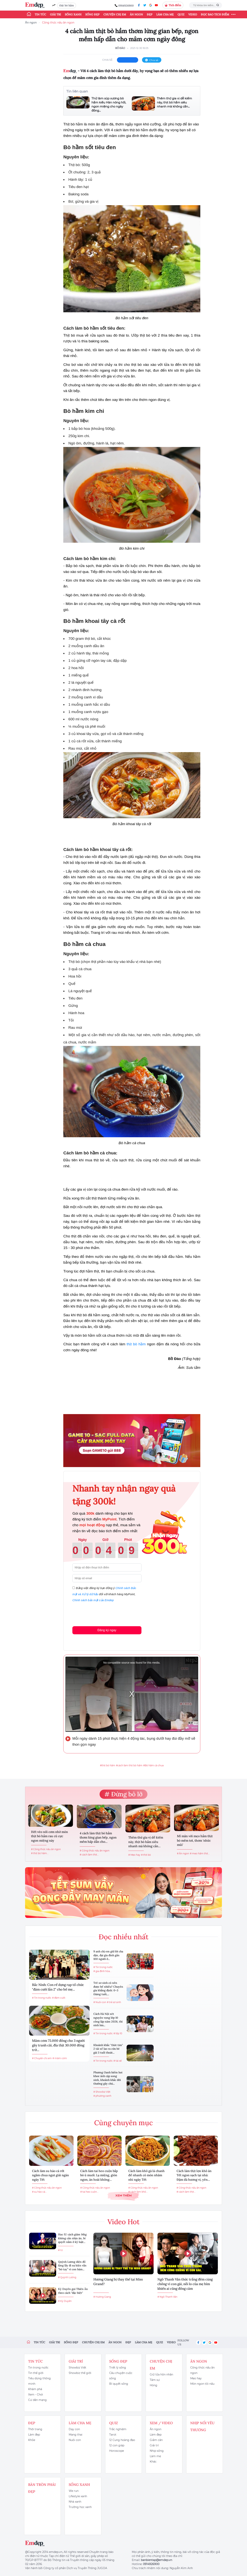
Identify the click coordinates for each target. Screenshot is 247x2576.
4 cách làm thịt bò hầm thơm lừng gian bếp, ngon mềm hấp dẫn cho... (98, 1837)
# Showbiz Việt (101, 2091)
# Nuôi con (99, 2002)
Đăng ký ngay (106, 1630)
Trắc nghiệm (117, 2429)
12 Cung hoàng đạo (122, 2440)
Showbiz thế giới (80, 2373)
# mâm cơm (59, 2058)
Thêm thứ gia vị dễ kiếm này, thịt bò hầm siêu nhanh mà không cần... (174, 102)
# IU (60, 2250)
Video (192, 14)
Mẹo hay (196, 2378)
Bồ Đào (120, 48)
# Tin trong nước (41, 1997)
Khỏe (31, 2440)
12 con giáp (116, 2445)
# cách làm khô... (138, 2191)
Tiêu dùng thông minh (39, 2381)
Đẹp (149, 14)
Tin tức (40, 14)
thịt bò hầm (66, 5)
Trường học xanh (80, 2507)
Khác (153, 2461)
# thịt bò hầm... (40, 1853)
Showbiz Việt (77, 2367)
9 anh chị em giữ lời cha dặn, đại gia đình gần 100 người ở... (108, 1955)
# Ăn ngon (183, 1853)
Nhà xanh (75, 2501)
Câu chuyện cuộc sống (120, 2375)
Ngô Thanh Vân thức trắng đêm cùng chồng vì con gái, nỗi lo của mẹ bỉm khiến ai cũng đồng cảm (185, 2284)
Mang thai (75, 2434)
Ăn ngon (136, 14)
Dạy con (74, 2429)
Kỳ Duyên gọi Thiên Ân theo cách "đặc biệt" (73, 2291)
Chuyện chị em (114, 14)
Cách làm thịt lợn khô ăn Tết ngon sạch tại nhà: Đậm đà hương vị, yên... (194, 2175)
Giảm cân (156, 2440)
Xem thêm (123, 2195)
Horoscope (116, 2451)
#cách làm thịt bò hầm (129, 1765)
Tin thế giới (35, 2373)
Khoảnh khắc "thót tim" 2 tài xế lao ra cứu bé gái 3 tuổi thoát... (108, 2048)
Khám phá (35, 2389)
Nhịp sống (157, 2451)
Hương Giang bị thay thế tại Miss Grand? (118, 2281)
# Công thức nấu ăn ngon (46, 1849)
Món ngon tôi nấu (202, 2383)
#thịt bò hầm (107, 1765)
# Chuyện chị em (42, 2058)
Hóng (153, 2385)
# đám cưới (58, 1997)
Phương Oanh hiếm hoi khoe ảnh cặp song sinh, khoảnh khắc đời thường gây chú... (107, 2078)
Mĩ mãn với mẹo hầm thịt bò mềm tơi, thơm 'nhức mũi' (195, 1840)
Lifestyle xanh (78, 2496)
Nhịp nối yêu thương (202, 2426)
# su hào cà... (39, 2191)
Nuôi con (75, 2440)
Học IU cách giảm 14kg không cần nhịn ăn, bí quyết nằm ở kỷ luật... (72, 2238)
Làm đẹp (34, 2434)
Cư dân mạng (37, 2400)
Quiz (181, 14)
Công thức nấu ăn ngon (58, 22)
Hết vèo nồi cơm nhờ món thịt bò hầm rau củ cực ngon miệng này (49, 1836)
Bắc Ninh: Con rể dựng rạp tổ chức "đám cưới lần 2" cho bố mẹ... (58, 1987)
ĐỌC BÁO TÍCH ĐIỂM (215, 14)
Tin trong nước (38, 2367)
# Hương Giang (102, 2296)
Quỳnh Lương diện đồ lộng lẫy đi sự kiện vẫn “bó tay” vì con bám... (72, 2265)
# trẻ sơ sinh (114, 2002)
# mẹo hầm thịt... (200, 1853)
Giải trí (55, 14)
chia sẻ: (107, 59)
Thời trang (35, 2429)
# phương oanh (102, 2095)
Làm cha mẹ (165, 14)
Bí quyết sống (118, 2383)
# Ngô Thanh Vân (167, 2296)
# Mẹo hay (134, 1854)
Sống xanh (73, 14)
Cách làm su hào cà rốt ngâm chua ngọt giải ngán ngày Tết (50, 2175)
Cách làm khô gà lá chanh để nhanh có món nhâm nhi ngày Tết (146, 2175)
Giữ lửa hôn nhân (161, 2374)
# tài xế (117, 2060)
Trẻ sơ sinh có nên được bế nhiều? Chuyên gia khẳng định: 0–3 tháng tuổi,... (108, 1988)
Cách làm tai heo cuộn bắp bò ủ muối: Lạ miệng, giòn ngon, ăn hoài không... (99, 2175)
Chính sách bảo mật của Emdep (93, 1600)
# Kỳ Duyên (65, 2301)
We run (74, 2491)
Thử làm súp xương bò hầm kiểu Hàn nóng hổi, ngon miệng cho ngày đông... (108, 104)
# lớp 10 (117, 2033)
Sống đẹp (92, 14)
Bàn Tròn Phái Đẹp (42, 2488)
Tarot (112, 2434)
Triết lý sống (117, 2367)
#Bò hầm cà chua (153, 1765)
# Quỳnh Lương (67, 2277)
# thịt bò (146, 1854)
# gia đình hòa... (102, 1971)
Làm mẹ (155, 2456)
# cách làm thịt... (89, 1854)
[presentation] (101, 1613)
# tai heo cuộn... (89, 2191)
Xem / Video (161, 2423)
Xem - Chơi (35, 2394)
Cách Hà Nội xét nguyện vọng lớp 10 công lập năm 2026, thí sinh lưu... (108, 2019)
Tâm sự (155, 2380)
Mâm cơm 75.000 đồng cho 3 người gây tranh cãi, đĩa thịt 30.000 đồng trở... (58, 2045)
